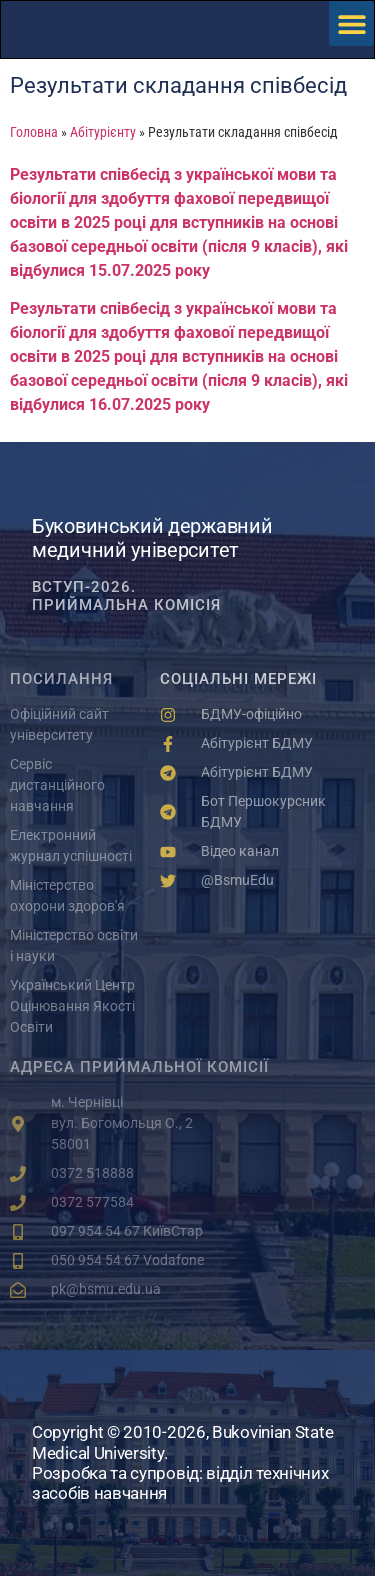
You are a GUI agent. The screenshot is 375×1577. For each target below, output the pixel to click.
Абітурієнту (103, 132)
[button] (351, 23)
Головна (34, 132)
